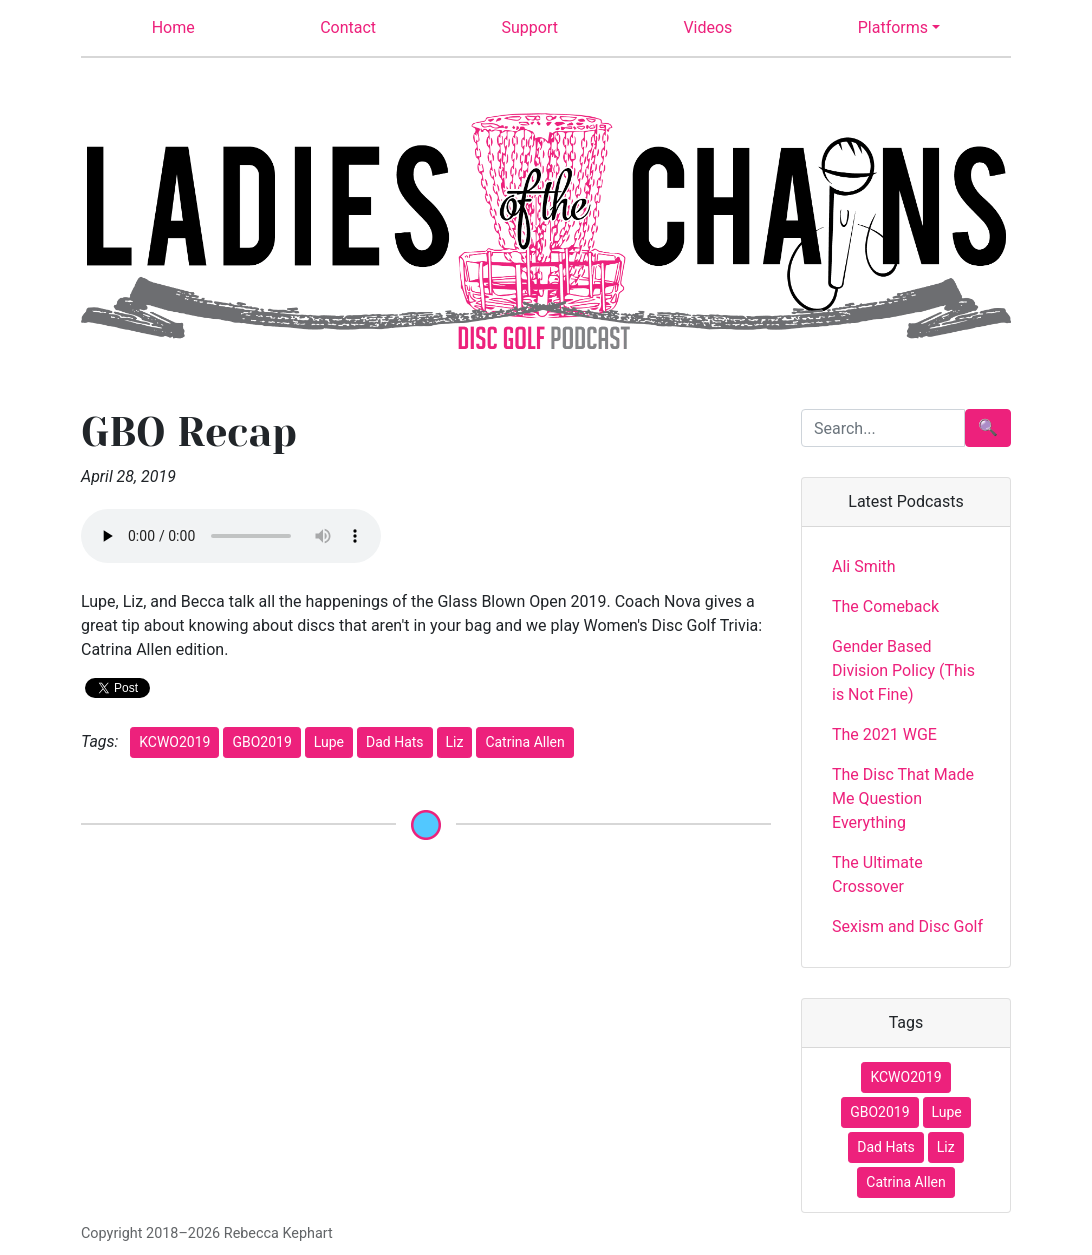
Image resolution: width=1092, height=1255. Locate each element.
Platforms (893, 27)
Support (530, 27)
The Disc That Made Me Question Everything (903, 798)
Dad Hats (395, 742)
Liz (455, 742)
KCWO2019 (174, 742)
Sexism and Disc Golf (907, 926)
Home (173, 27)
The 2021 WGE (884, 734)
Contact (348, 27)
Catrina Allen (524, 742)
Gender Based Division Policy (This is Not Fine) (903, 670)
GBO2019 (261, 742)
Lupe (329, 742)
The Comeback (885, 606)
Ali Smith (864, 566)
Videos (707, 27)
